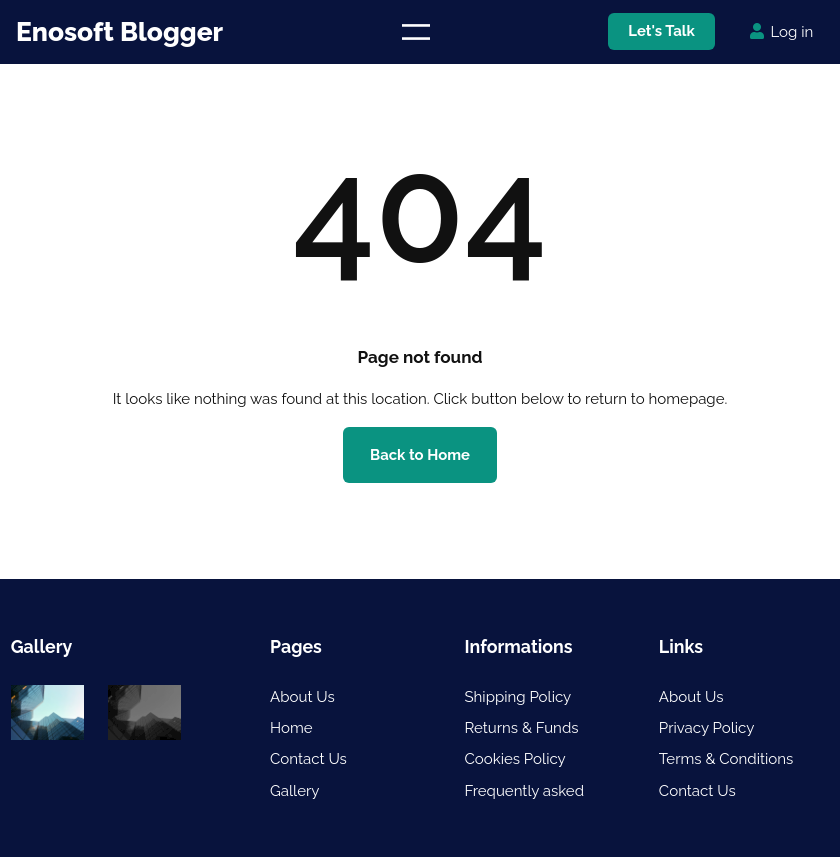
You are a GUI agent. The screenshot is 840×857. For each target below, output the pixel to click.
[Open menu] (415, 32)
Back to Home (420, 455)
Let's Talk (661, 31)
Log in (792, 32)
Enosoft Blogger (119, 31)
